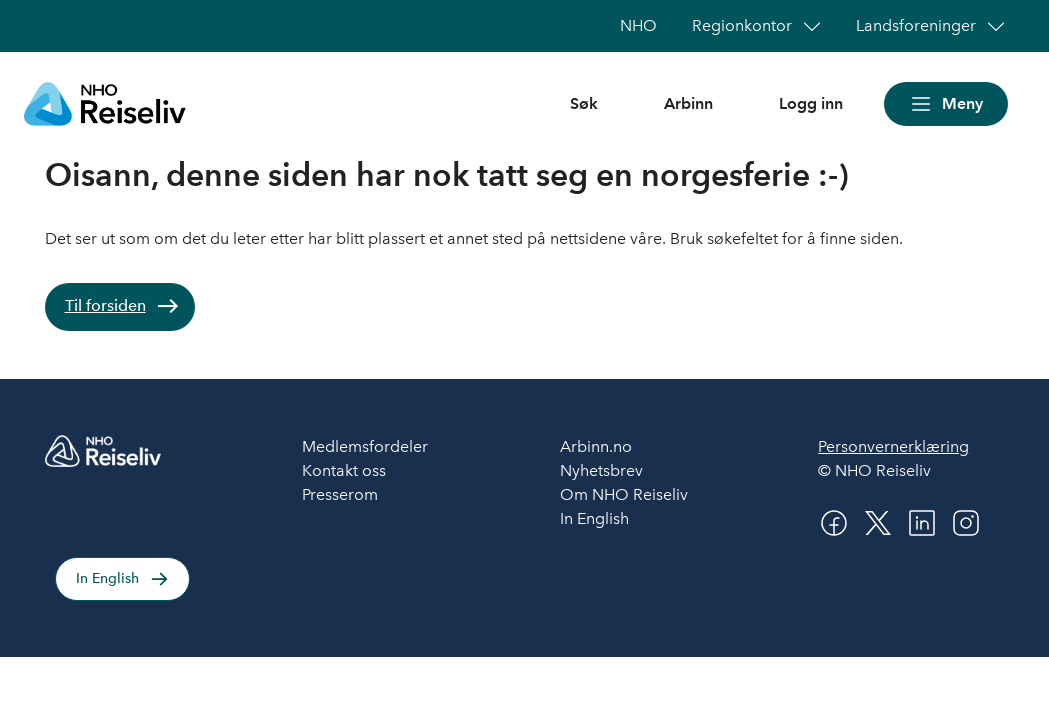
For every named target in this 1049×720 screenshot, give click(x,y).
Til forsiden (105, 305)
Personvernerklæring (893, 446)
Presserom (340, 494)
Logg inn (811, 103)
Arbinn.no (596, 446)
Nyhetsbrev (601, 470)
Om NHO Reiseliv (624, 494)
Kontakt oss (344, 470)
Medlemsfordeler (365, 446)
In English (107, 578)
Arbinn (688, 103)
